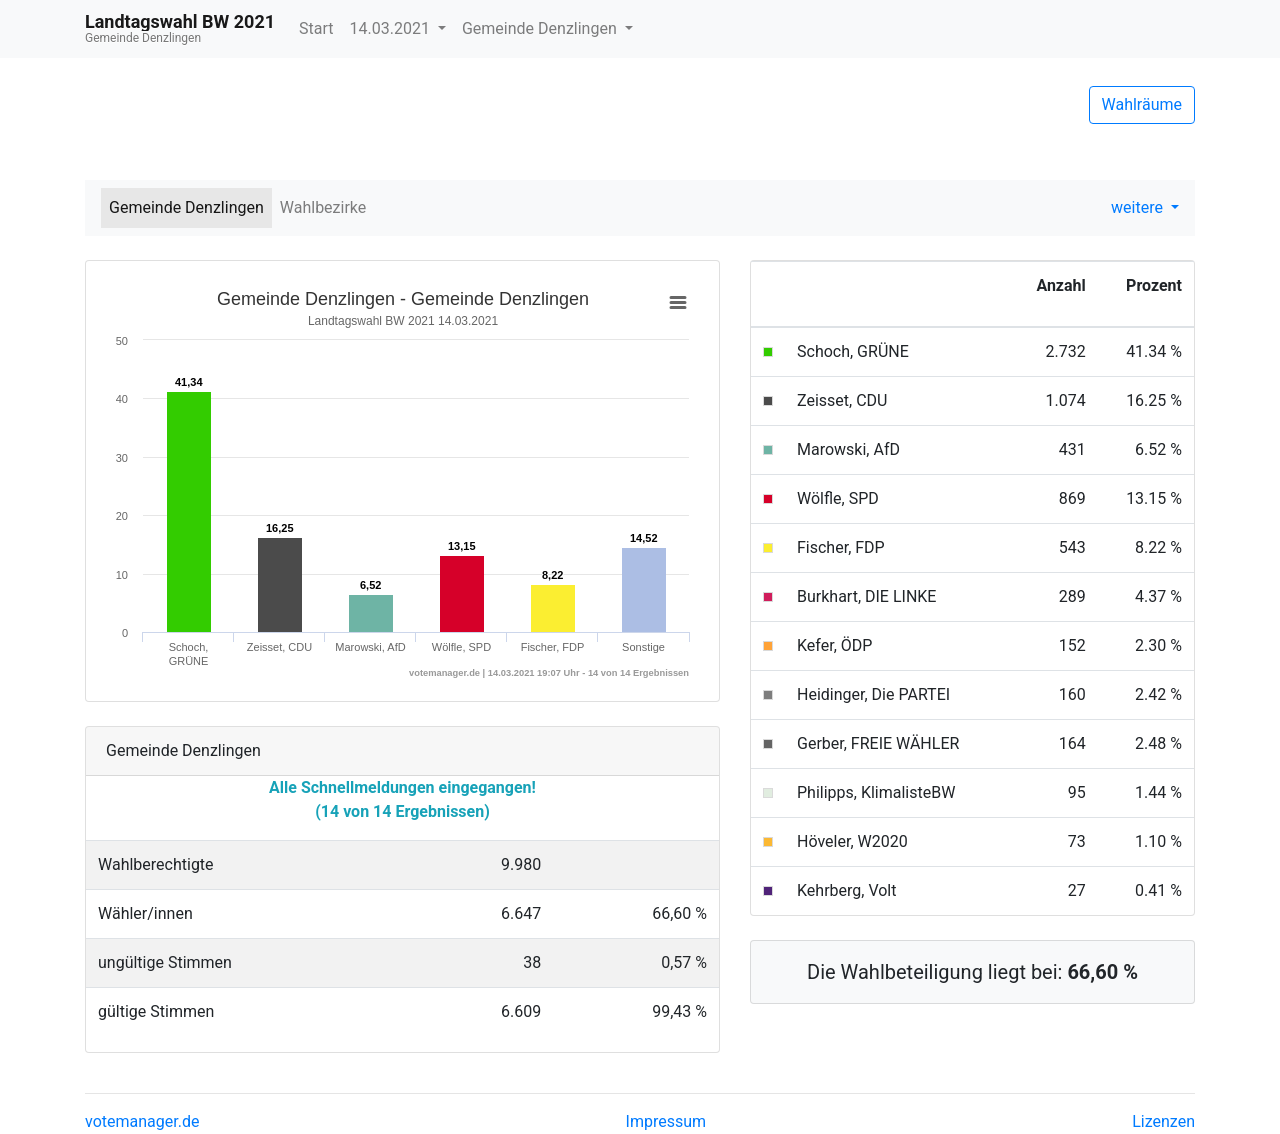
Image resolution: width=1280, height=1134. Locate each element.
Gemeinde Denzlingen (541, 28)
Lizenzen (1163, 1121)
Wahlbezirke (323, 207)
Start (316, 28)
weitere (1139, 207)
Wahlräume (1142, 104)
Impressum (666, 1121)
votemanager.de (142, 1121)
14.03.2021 (392, 28)
